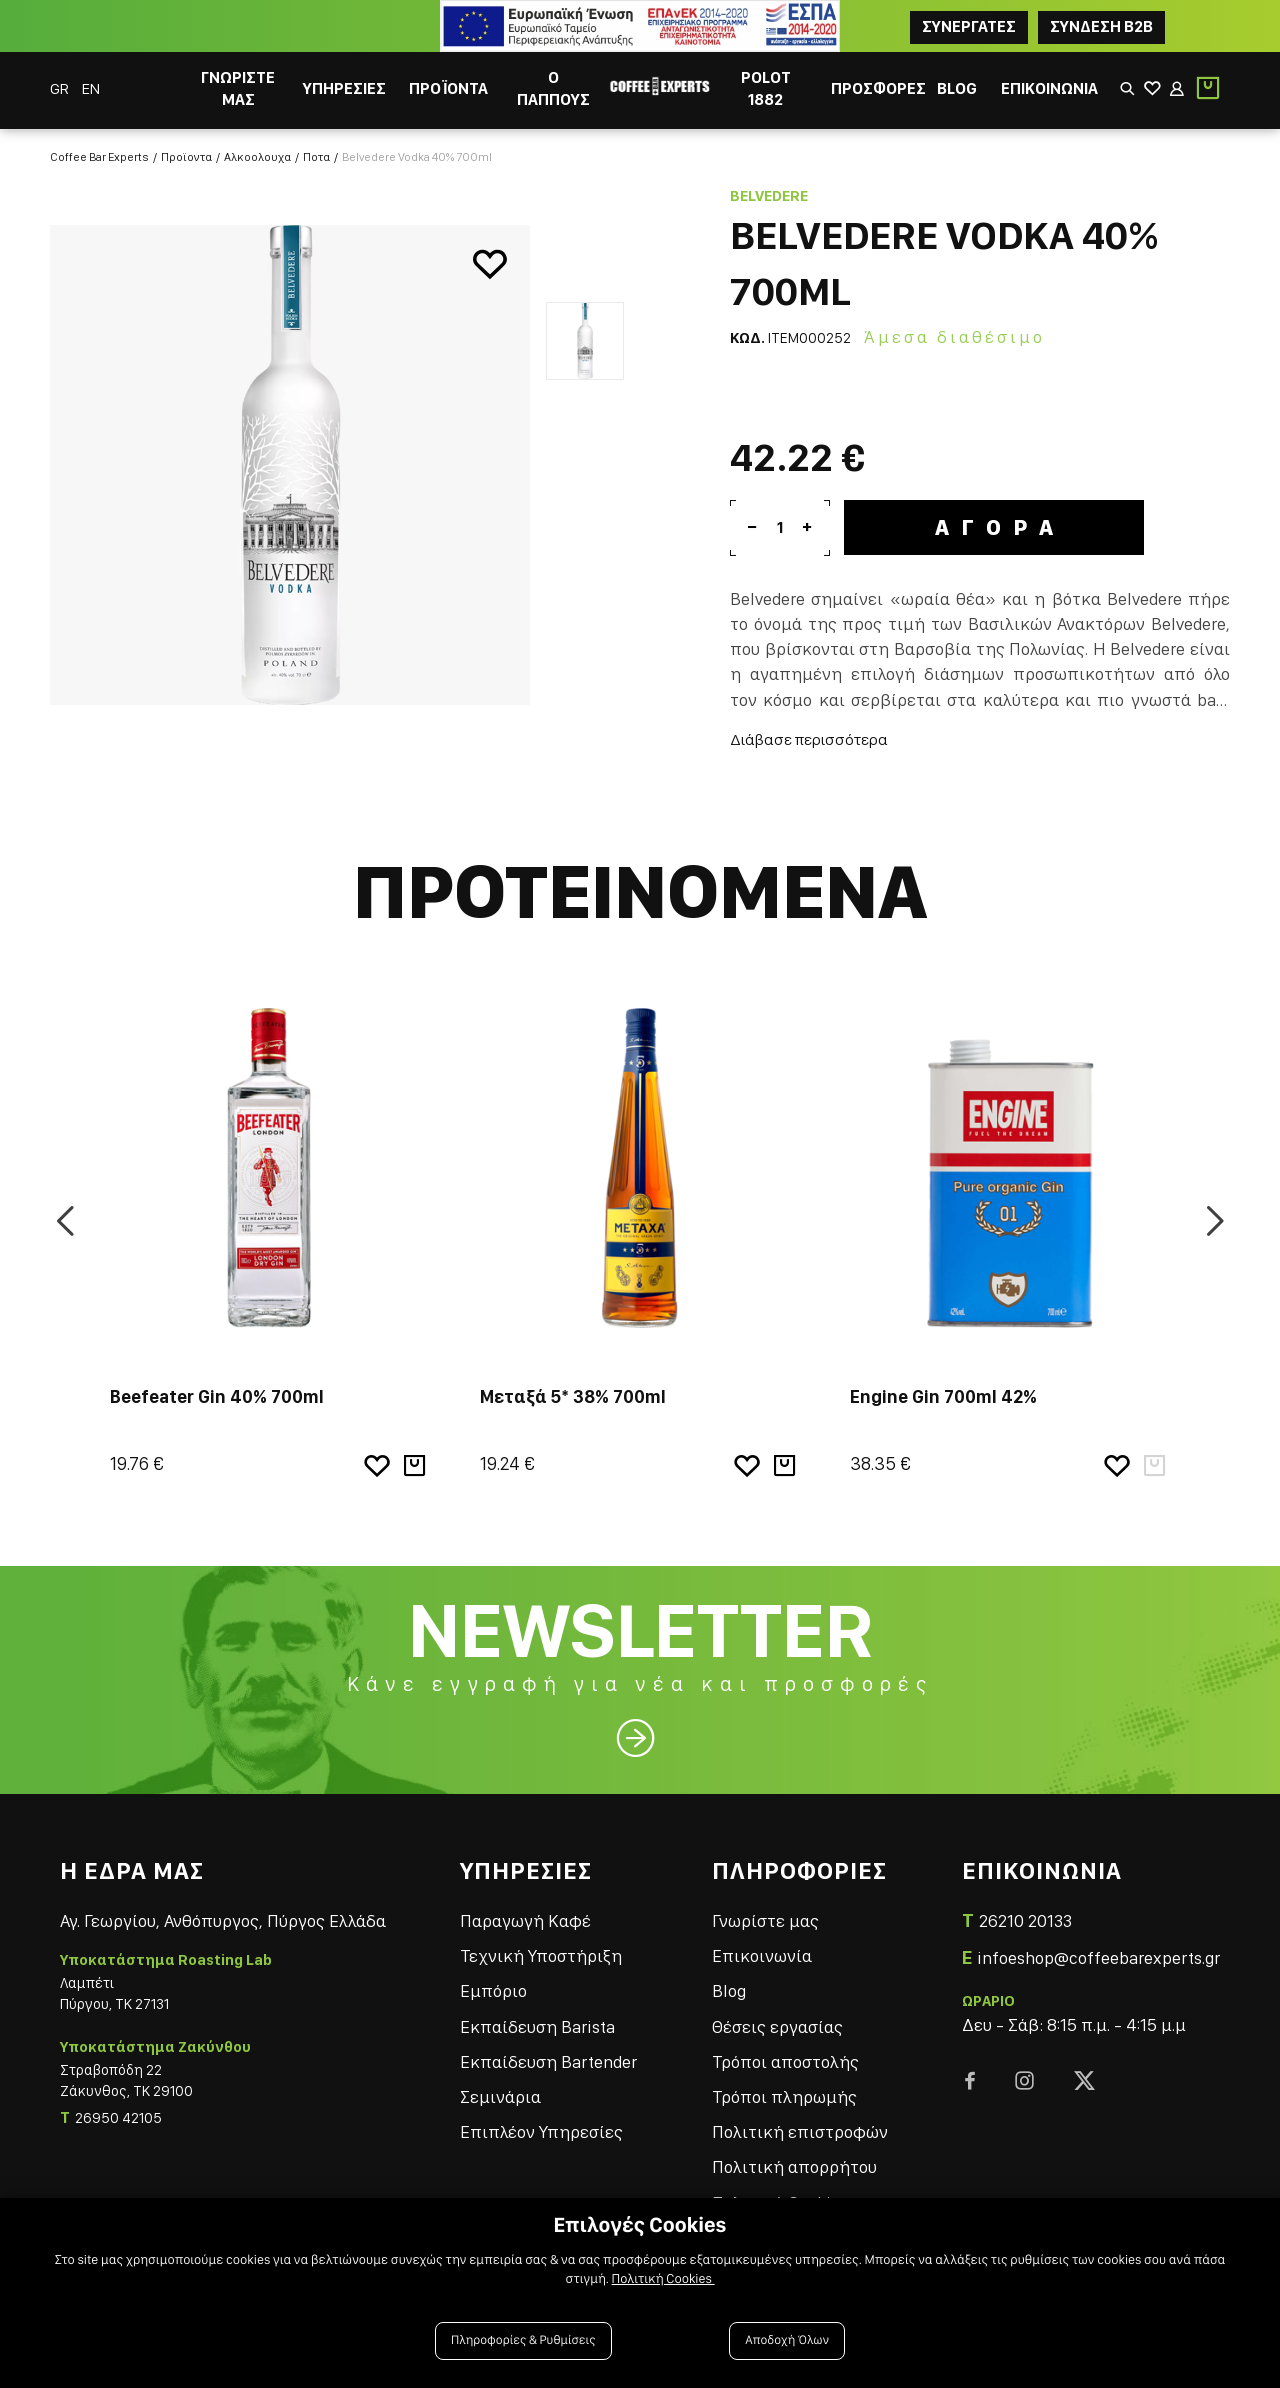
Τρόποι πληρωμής (784, 2096)
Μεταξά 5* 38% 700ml (573, 1396)
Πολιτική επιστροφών (800, 2131)
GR (61, 88)
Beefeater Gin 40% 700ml (217, 1396)
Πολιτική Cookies (663, 2279)
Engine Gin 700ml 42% (943, 1396)
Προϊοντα (186, 157)
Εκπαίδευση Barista (537, 2026)
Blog (729, 1990)
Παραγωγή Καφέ (525, 1920)
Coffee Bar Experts (99, 157)
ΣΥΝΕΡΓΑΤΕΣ (969, 26)
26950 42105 (118, 2118)
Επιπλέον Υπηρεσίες (541, 2131)
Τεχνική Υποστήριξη (541, 1955)
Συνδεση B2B (1101, 26)
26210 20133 (1025, 1920)
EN (91, 88)
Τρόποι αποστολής (785, 2061)
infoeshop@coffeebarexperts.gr (1098, 1957)
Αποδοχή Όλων (787, 2340)
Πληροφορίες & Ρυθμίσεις (523, 2340)
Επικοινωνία (762, 1955)
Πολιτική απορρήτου (794, 2166)
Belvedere (769, 196)
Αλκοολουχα (257, 157)
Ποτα (316, 157)
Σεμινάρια (500, 2096)
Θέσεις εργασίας (777, 2026)
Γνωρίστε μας (765, 1920)
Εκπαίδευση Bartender (548, 2061)
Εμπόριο (493, 1990)
